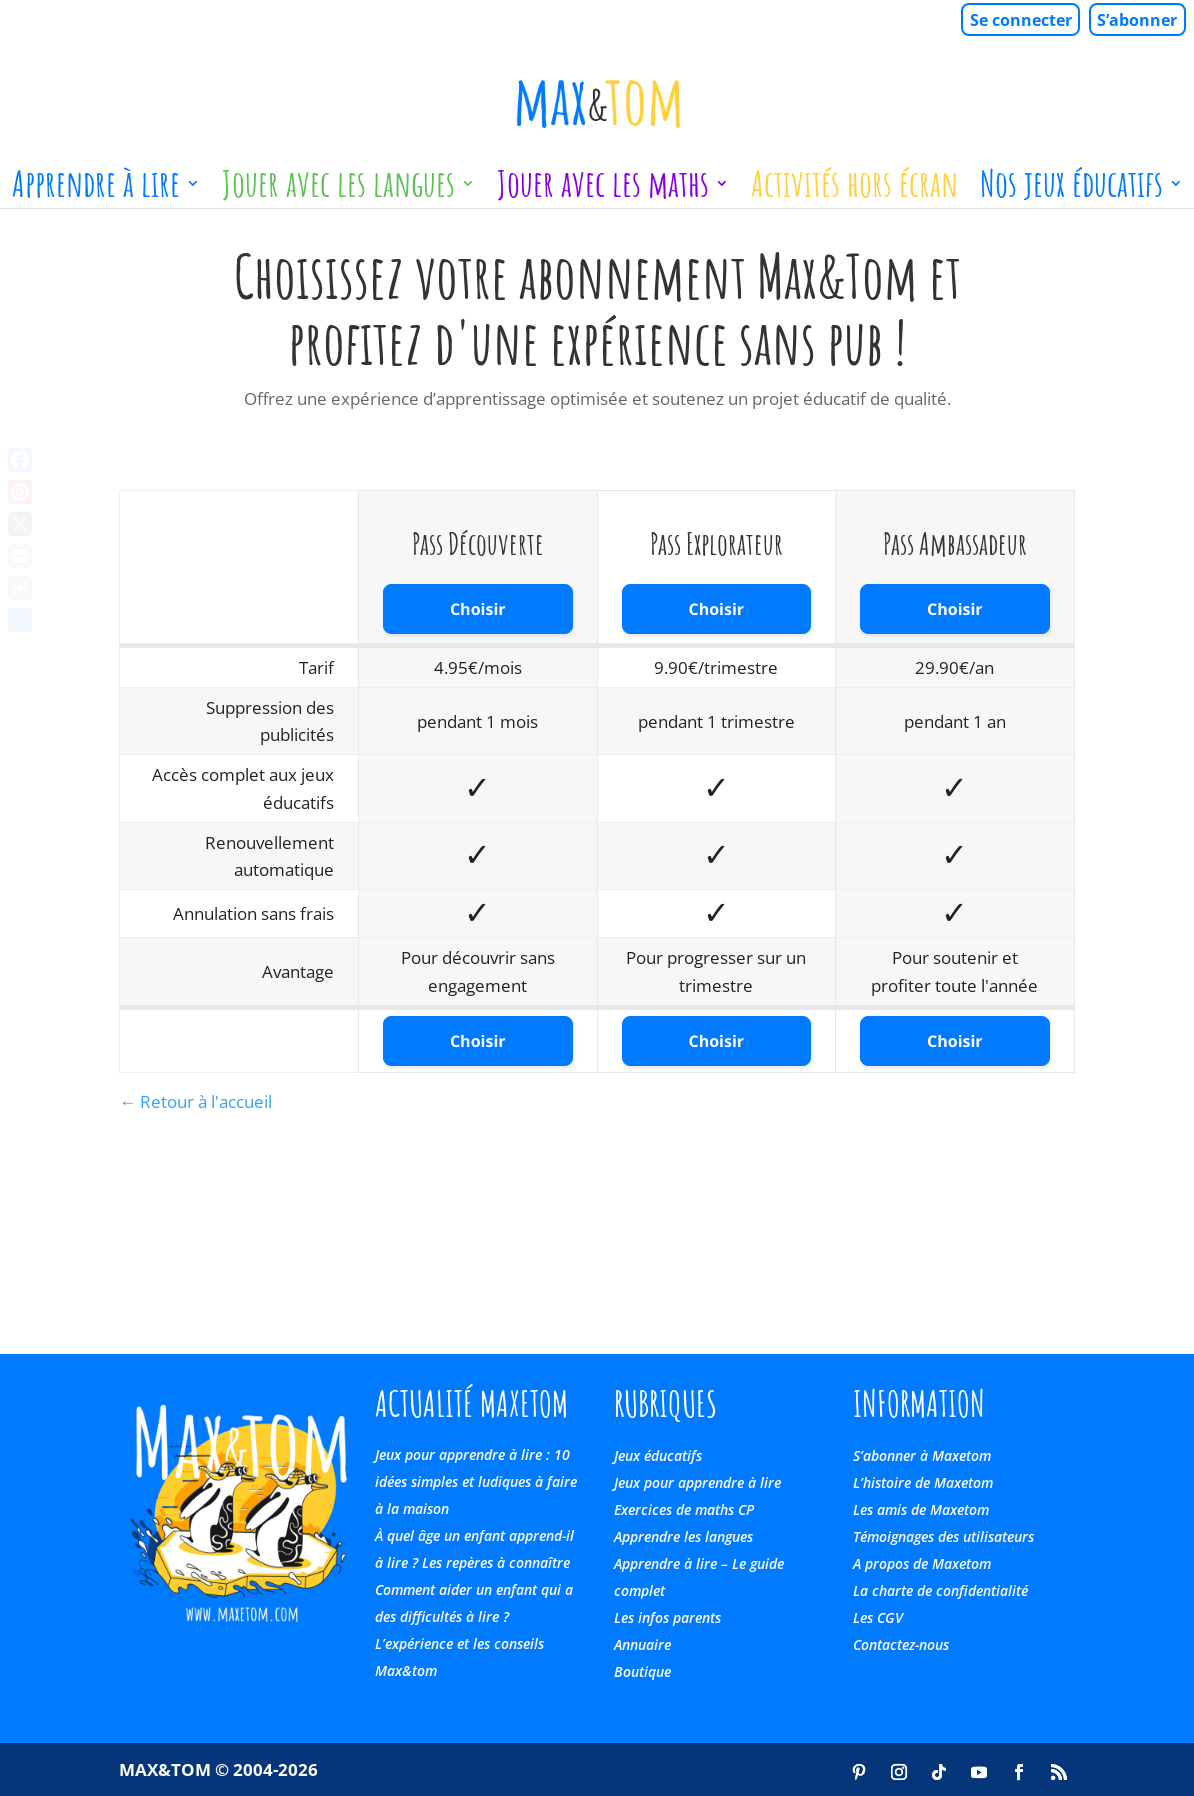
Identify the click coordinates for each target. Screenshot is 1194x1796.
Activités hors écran (854, 191)
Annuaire (642, 1644)
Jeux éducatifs (658, 1455)
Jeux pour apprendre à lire (697, 1482)
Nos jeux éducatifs (1071, 191)
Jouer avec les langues (338, 191)
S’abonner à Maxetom (922, 1455)
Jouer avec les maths (603, 191)
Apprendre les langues (683, 1536)
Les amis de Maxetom (921, 1509)
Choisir (478, 609)
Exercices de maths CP (684, 1509)
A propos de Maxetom (922, 1563)
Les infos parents (667, 1617)
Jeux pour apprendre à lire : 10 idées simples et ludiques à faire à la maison (476, 1481)
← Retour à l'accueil (195, 1101)
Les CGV (878, 1617)
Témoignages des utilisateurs (943, 1536)
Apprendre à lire (96, 191)
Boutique (642, 1671)
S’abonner (1137, 20)
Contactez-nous (901, 1644)
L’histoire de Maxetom (923, 1482)
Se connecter (1021, 20)
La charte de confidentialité (940, 1590)
